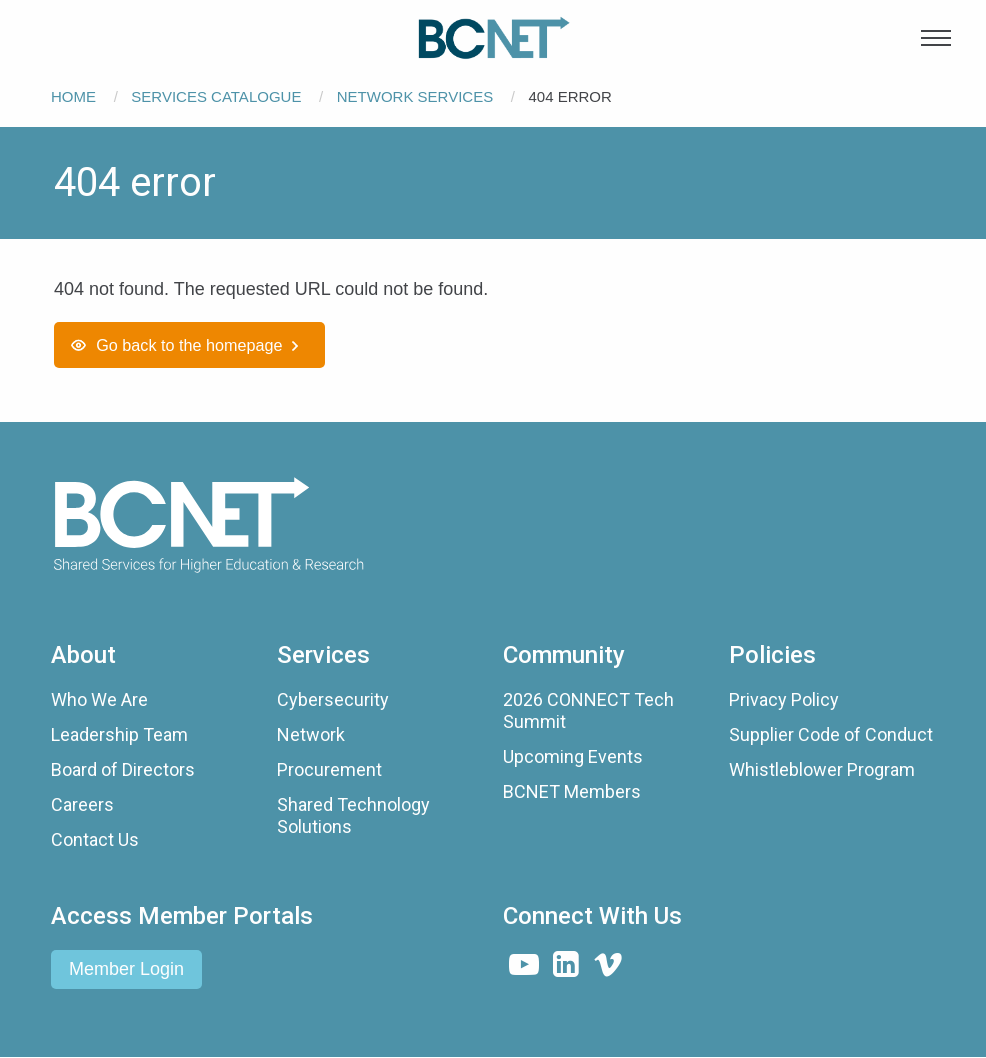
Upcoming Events (573, 756)
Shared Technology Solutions (353, 815)
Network (311, 734)
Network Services (415, 96)
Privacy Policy (784, 699)
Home (73, 96)
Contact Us (95, 839)
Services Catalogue (216, 96)
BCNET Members (572, 791)
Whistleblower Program (822, 769)
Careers (82, 804)
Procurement (329, 769)
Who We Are (99, 699)
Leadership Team (119, 734)
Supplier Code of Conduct (831, 734)
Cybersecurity (333, 699)
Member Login (126, 969)
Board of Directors (123, 769)
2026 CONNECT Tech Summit (588, 710)
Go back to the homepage (189, 345)
